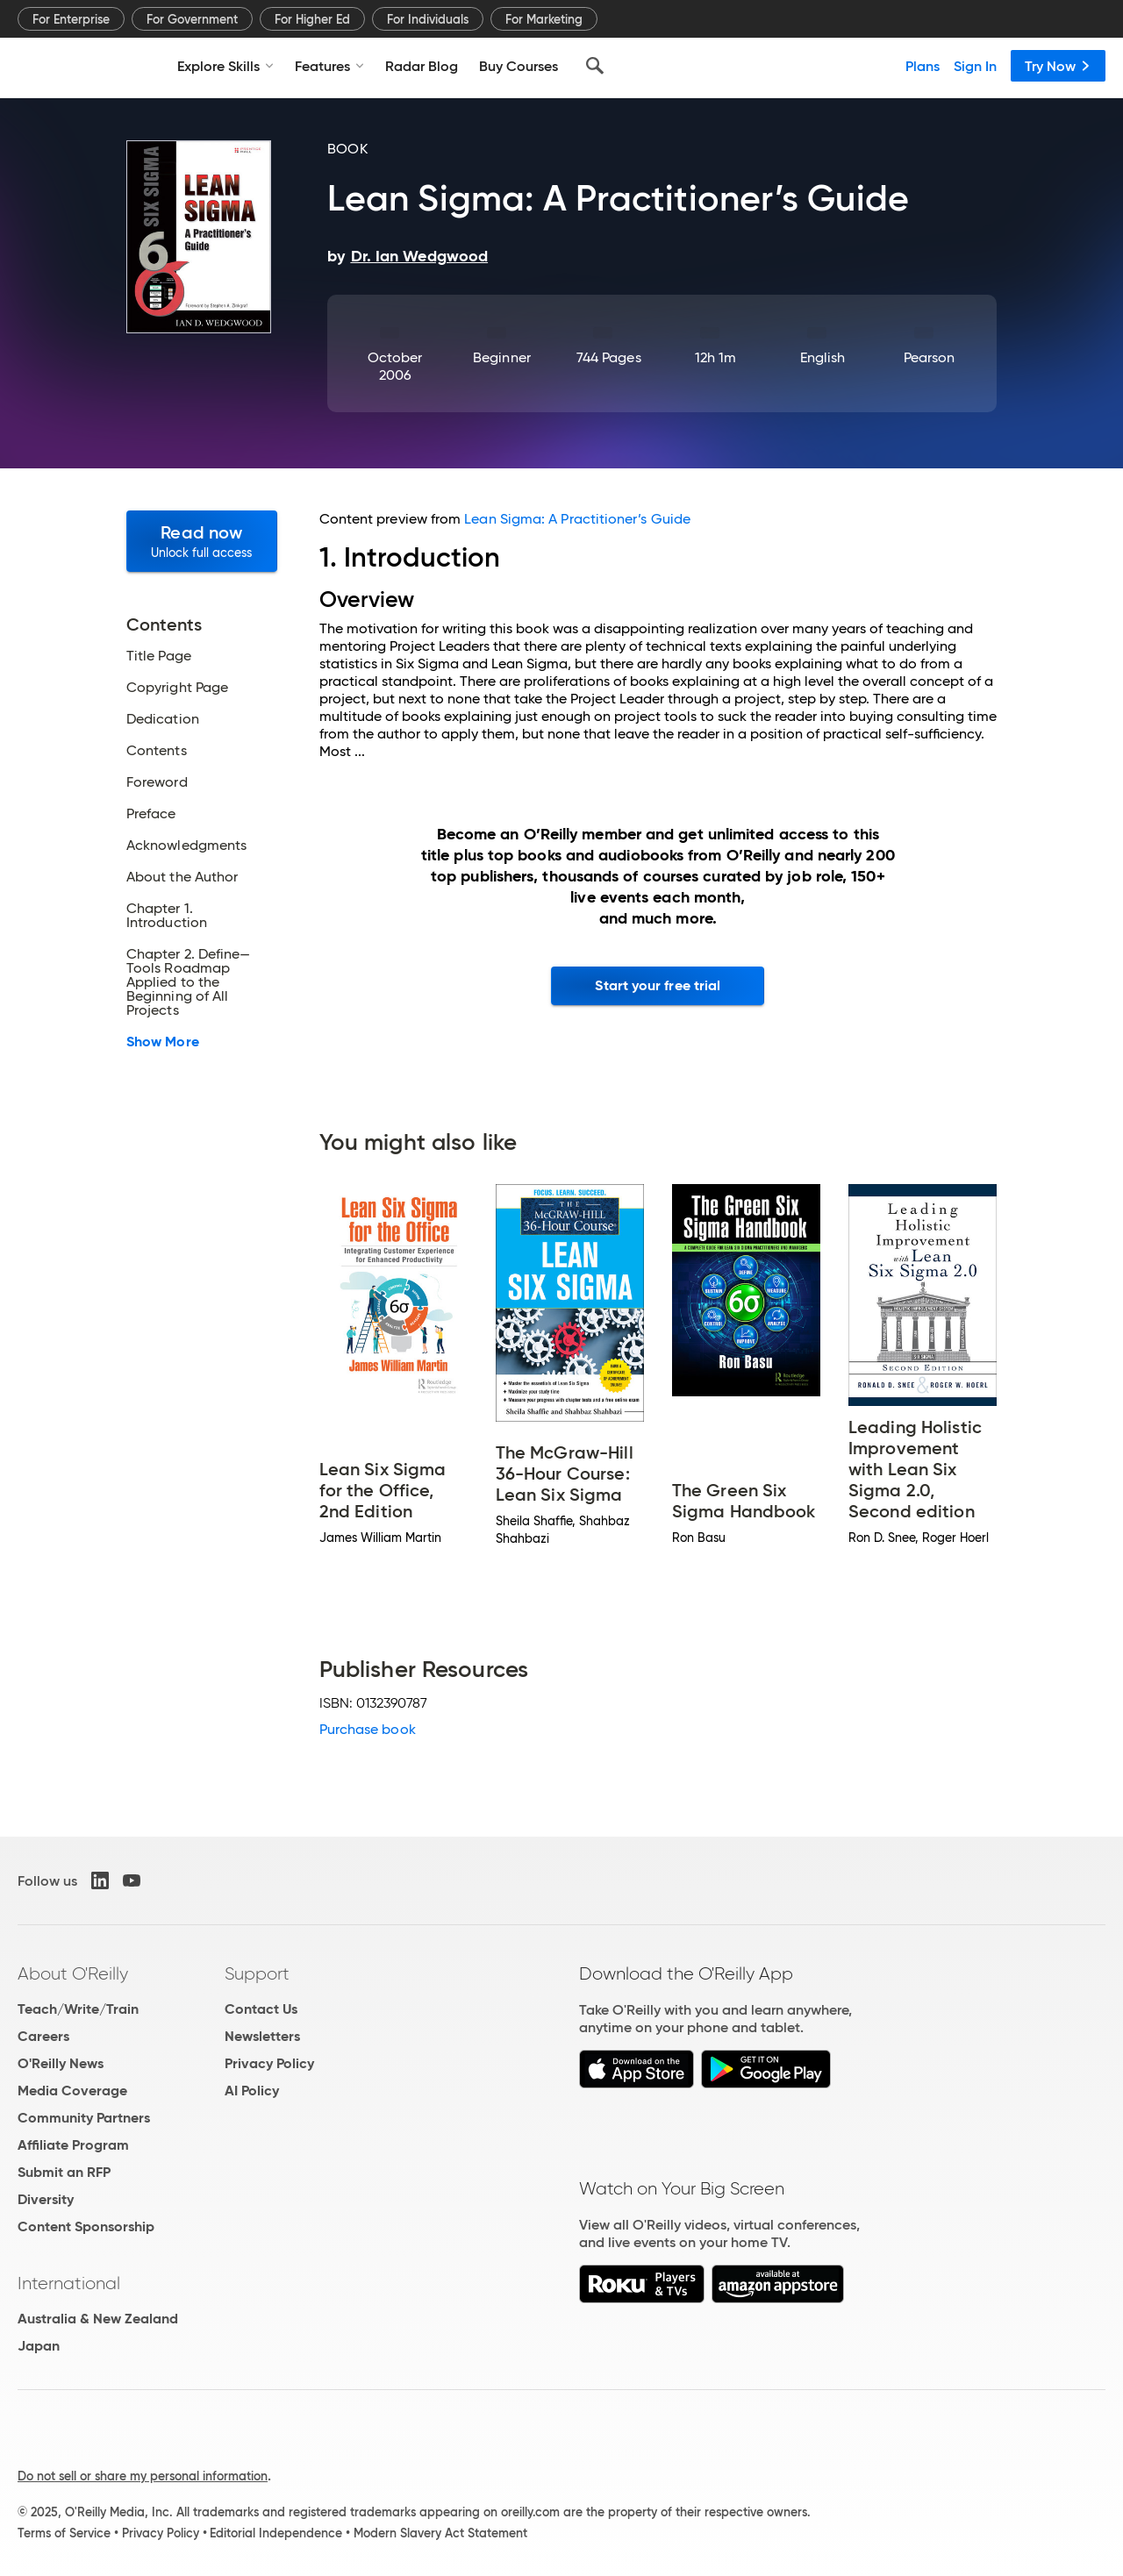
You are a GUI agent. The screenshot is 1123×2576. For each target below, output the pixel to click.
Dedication (162, 719)
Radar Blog (421, 66)
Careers (43, 2036)
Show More (162, 1042)
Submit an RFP (64, 2172)
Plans (922, 66)
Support (257, 1973)
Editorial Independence (276, 2533)
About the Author (182, 877)
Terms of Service (64, 2533)
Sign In (975, 66)
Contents (156, 751)
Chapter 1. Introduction (166, 916)
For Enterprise (71, 19)
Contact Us (261, 2009)
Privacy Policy (269, 2063)
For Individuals (428, 19)
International (69, 2283)
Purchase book (367, 1729)
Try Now (1058, 66)
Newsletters (262, 2036)
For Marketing (544, 19)
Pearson (929, 357)
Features (329, 66)
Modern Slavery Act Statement (440, 2533)
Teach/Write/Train (78, 2009)
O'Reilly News (61, 2063)
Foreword (157, 782)
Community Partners (84, 2118)
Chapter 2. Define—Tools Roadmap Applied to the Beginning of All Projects (188, 982)
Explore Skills (225, 66)
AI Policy (252, 2090)
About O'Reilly (73, 1973)
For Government (192, 19)
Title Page (158, 656)
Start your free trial (657, 985)
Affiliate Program (73, 2145)
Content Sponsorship (86, 2226)
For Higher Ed (312, 19)
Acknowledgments (186, 845)
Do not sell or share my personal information (143, 2476)
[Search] (595, 66)
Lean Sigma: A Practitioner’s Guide (577, 518)
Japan (39, 2346)
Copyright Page (177, 688)
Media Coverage (72, 2090)
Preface (151, 814)
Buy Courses (518, 66)
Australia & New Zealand (98, 2318)
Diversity (46, 2199)
